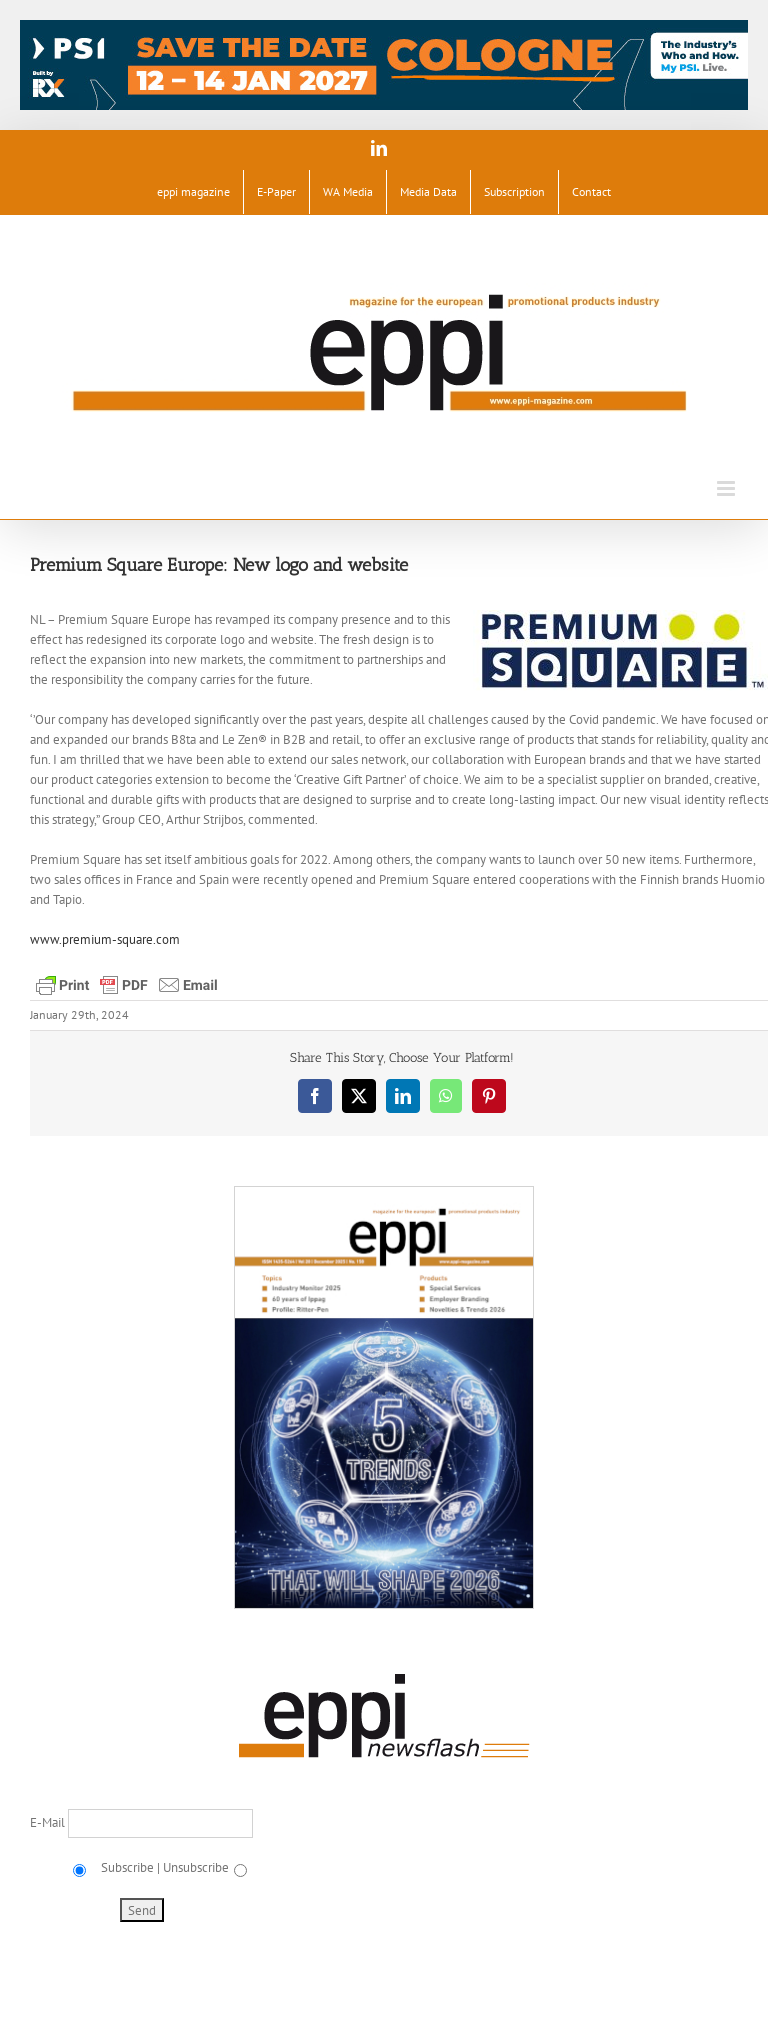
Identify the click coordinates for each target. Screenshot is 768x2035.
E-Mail (49, 1822)
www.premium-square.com (105, 939)
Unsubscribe (196, 1867)
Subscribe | (129, 1867)
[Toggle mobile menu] (727, 488)
